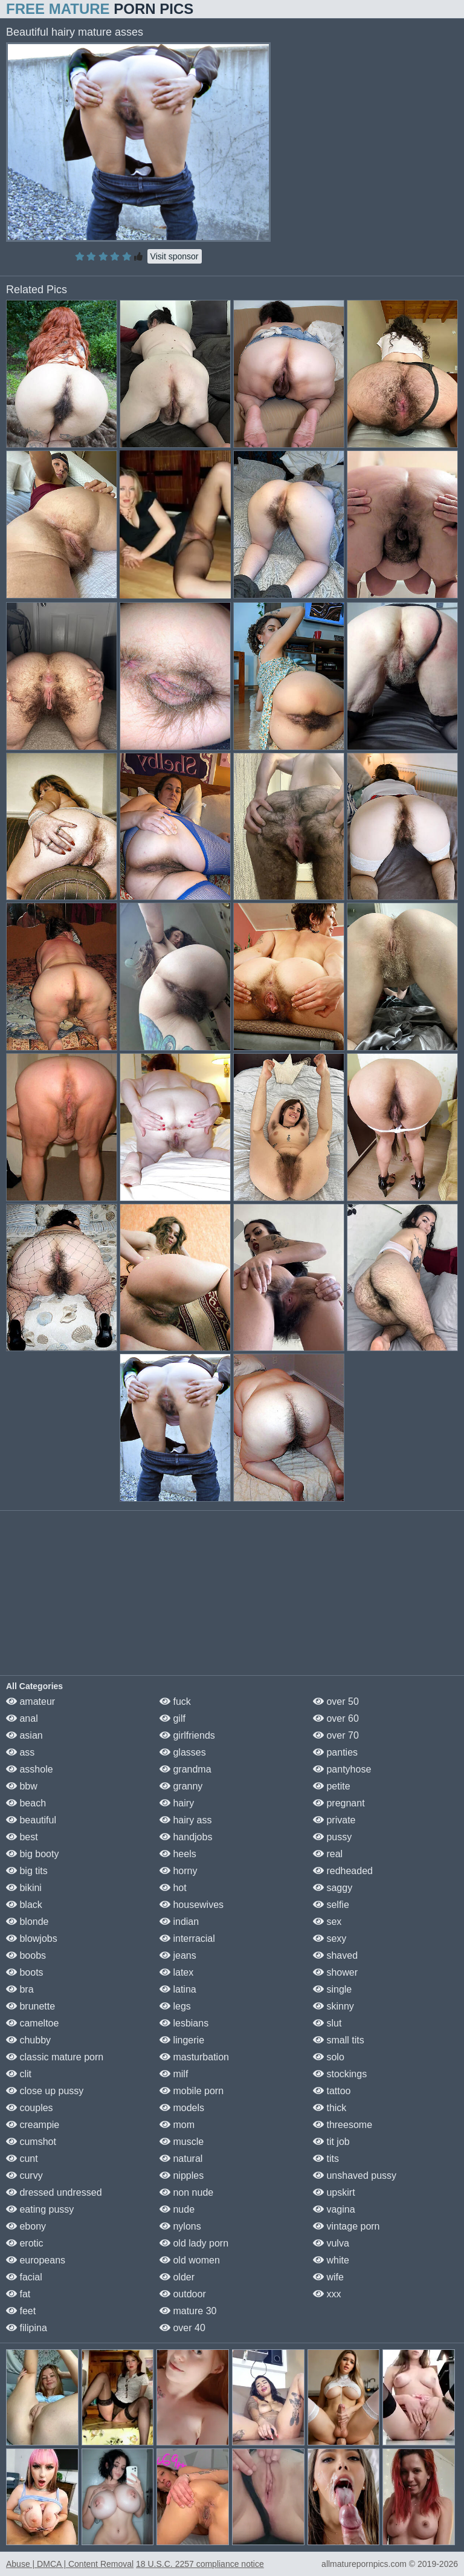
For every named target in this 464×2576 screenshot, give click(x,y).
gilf (172, 1718)
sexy (329, 1938)
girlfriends (187, 1735)
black (24, 1905)
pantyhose (342, 1769)
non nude (186, 2192)
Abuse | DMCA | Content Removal (70, 2564)
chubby (28, 2040)
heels (178, 1854)
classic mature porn (54, 2057)
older (177, 2277)
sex (327, 1921)
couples (29, 2108)
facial (24, 2277)
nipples (182, 2175)
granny (181, 1786)
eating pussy (40, 2209)
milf (174, 2074)
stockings (340, 2074)
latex (176, 1972)
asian (24, 1735)
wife (328, 2277)
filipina (26, 2328)
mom (177, 2125)
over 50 (336, 1701)
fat (18, 2294)
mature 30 (188, 2311)
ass (20, 1752)
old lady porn (194, 2243)
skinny (333, 2006)
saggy (332, 1888)
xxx (327, 2294)
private (334, 1820)
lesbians (184, 2023)
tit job (331, 2141)
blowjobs (31, 1938)
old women (190, 2260)
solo (328, 2057)
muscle (182, 2141)
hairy (177, 1803)
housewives (192, 1905)
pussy (332, 1837)
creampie (32, 2125)
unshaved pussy (354, 2175)
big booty (32, 1854)
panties (335, 1752)
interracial (187, 1938)
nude (177, 2209)
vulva (331, 2243)
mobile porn (192, 2091)
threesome (342, 2125)
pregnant (339, 1803)
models (182, 2108)
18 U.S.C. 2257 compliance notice (200, 2564)
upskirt (334, 2192)
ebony (26, 2226)
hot (173, 1888)
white (331, 2260)
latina (178, 1989)
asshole (29, 1769)
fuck (175, 1701)
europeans (35, 2260)
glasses (183, 1752)
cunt (22, 2158)
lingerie (182, 2040)
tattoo (331, 2091)
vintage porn (346, 2226)
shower (335, 1972)
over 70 (336, 1735)
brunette (30, 2006)
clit (18, 2074)
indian (179, 1921)
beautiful (31, 1820)
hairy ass (185, 1820)
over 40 (182, 2328)
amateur (30, 1701)
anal (22, 1718)
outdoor (183, 2294)
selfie (331, 1905)
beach (26, 1803)
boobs (26, 1955)
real (328, 1854)
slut (327, 2023)
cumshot (31, 2141)
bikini (24, 1888)
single (332, 1989)
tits (326, 2158)
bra (20, 1989)
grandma (185, 1769)
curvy (24, 2175)
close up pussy (44, 2091)
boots (25, 1972)
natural (181, 2158)
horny (178, 1871)
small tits (338, 2040)
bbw (21, 1786)
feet (21, 2311)
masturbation (194, 2057)
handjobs (186, 1837)
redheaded (343, 1871)
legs (175, 2006)
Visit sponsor (174, 256)
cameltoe (32, 2023)
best (22, 1837)
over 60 (336, 1718)
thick (329, 2108)
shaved (335, 1955)
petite (331, 1786)
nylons (180, 2226)
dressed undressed (54, 2192)
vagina (334, 2209)
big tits (27, 1871)
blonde (27, 1921)
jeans (178, 1955)
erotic (25, 2243)
